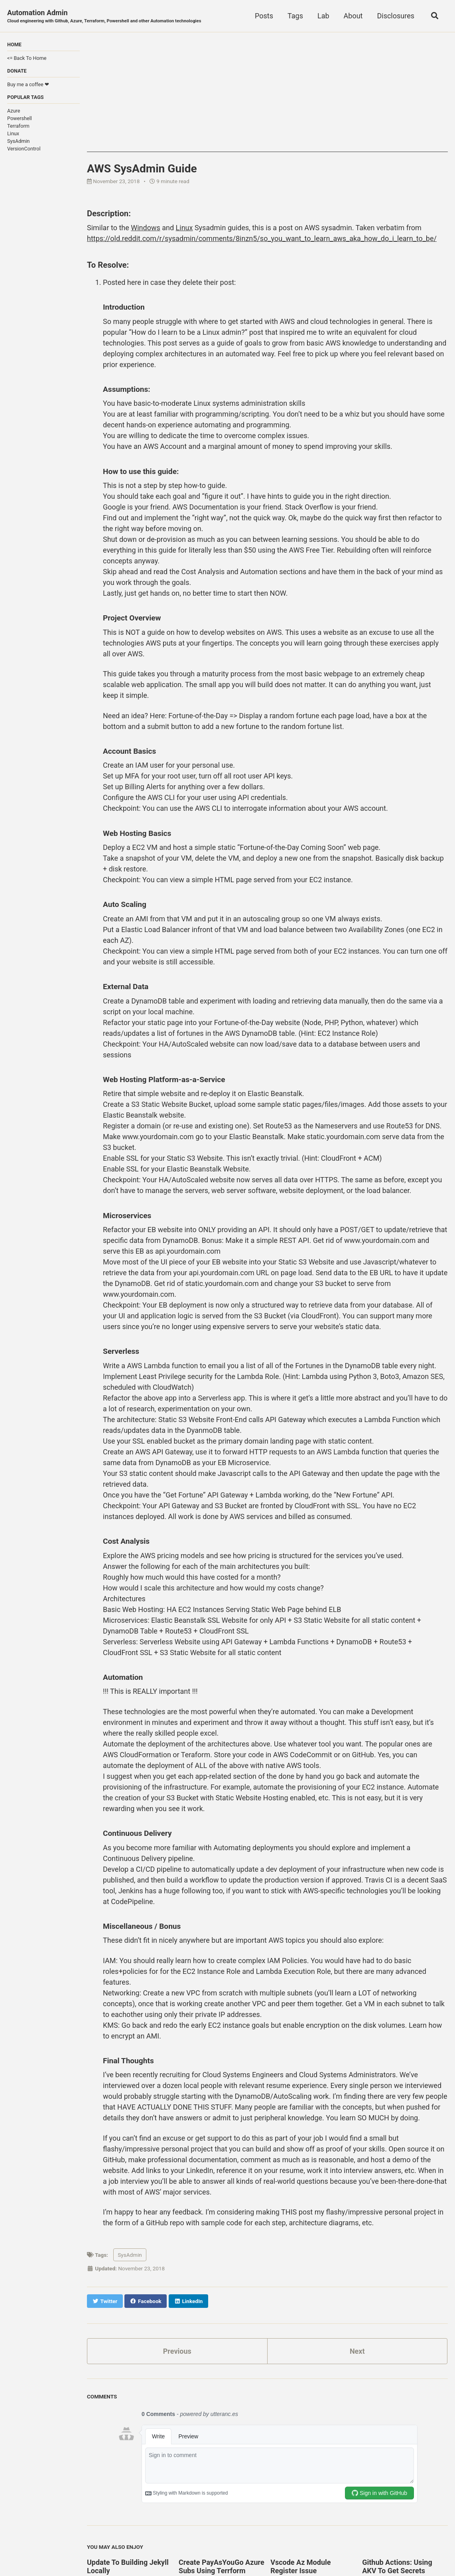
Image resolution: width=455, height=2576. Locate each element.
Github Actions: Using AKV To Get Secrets (397, 2566)
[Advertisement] (267, 96)
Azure (13, 111)
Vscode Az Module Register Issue (300, 2566)
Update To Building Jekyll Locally (128, 2566)
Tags (295, 16)
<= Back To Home (26, 58)
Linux (13, 133)
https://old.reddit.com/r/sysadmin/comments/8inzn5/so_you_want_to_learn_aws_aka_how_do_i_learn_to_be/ (262, 238)
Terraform (18, 126)
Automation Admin (104, 16)
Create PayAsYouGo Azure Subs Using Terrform (221, 2566)
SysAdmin (18, 141)
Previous (177, 2351)
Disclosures (395, 16)
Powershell (19, 118)
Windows (145, 227)
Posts (264, 16)
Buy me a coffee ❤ (28, 84)
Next (357, 2351)
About (353, 16)
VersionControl (24, 149)
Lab (323, 16)
